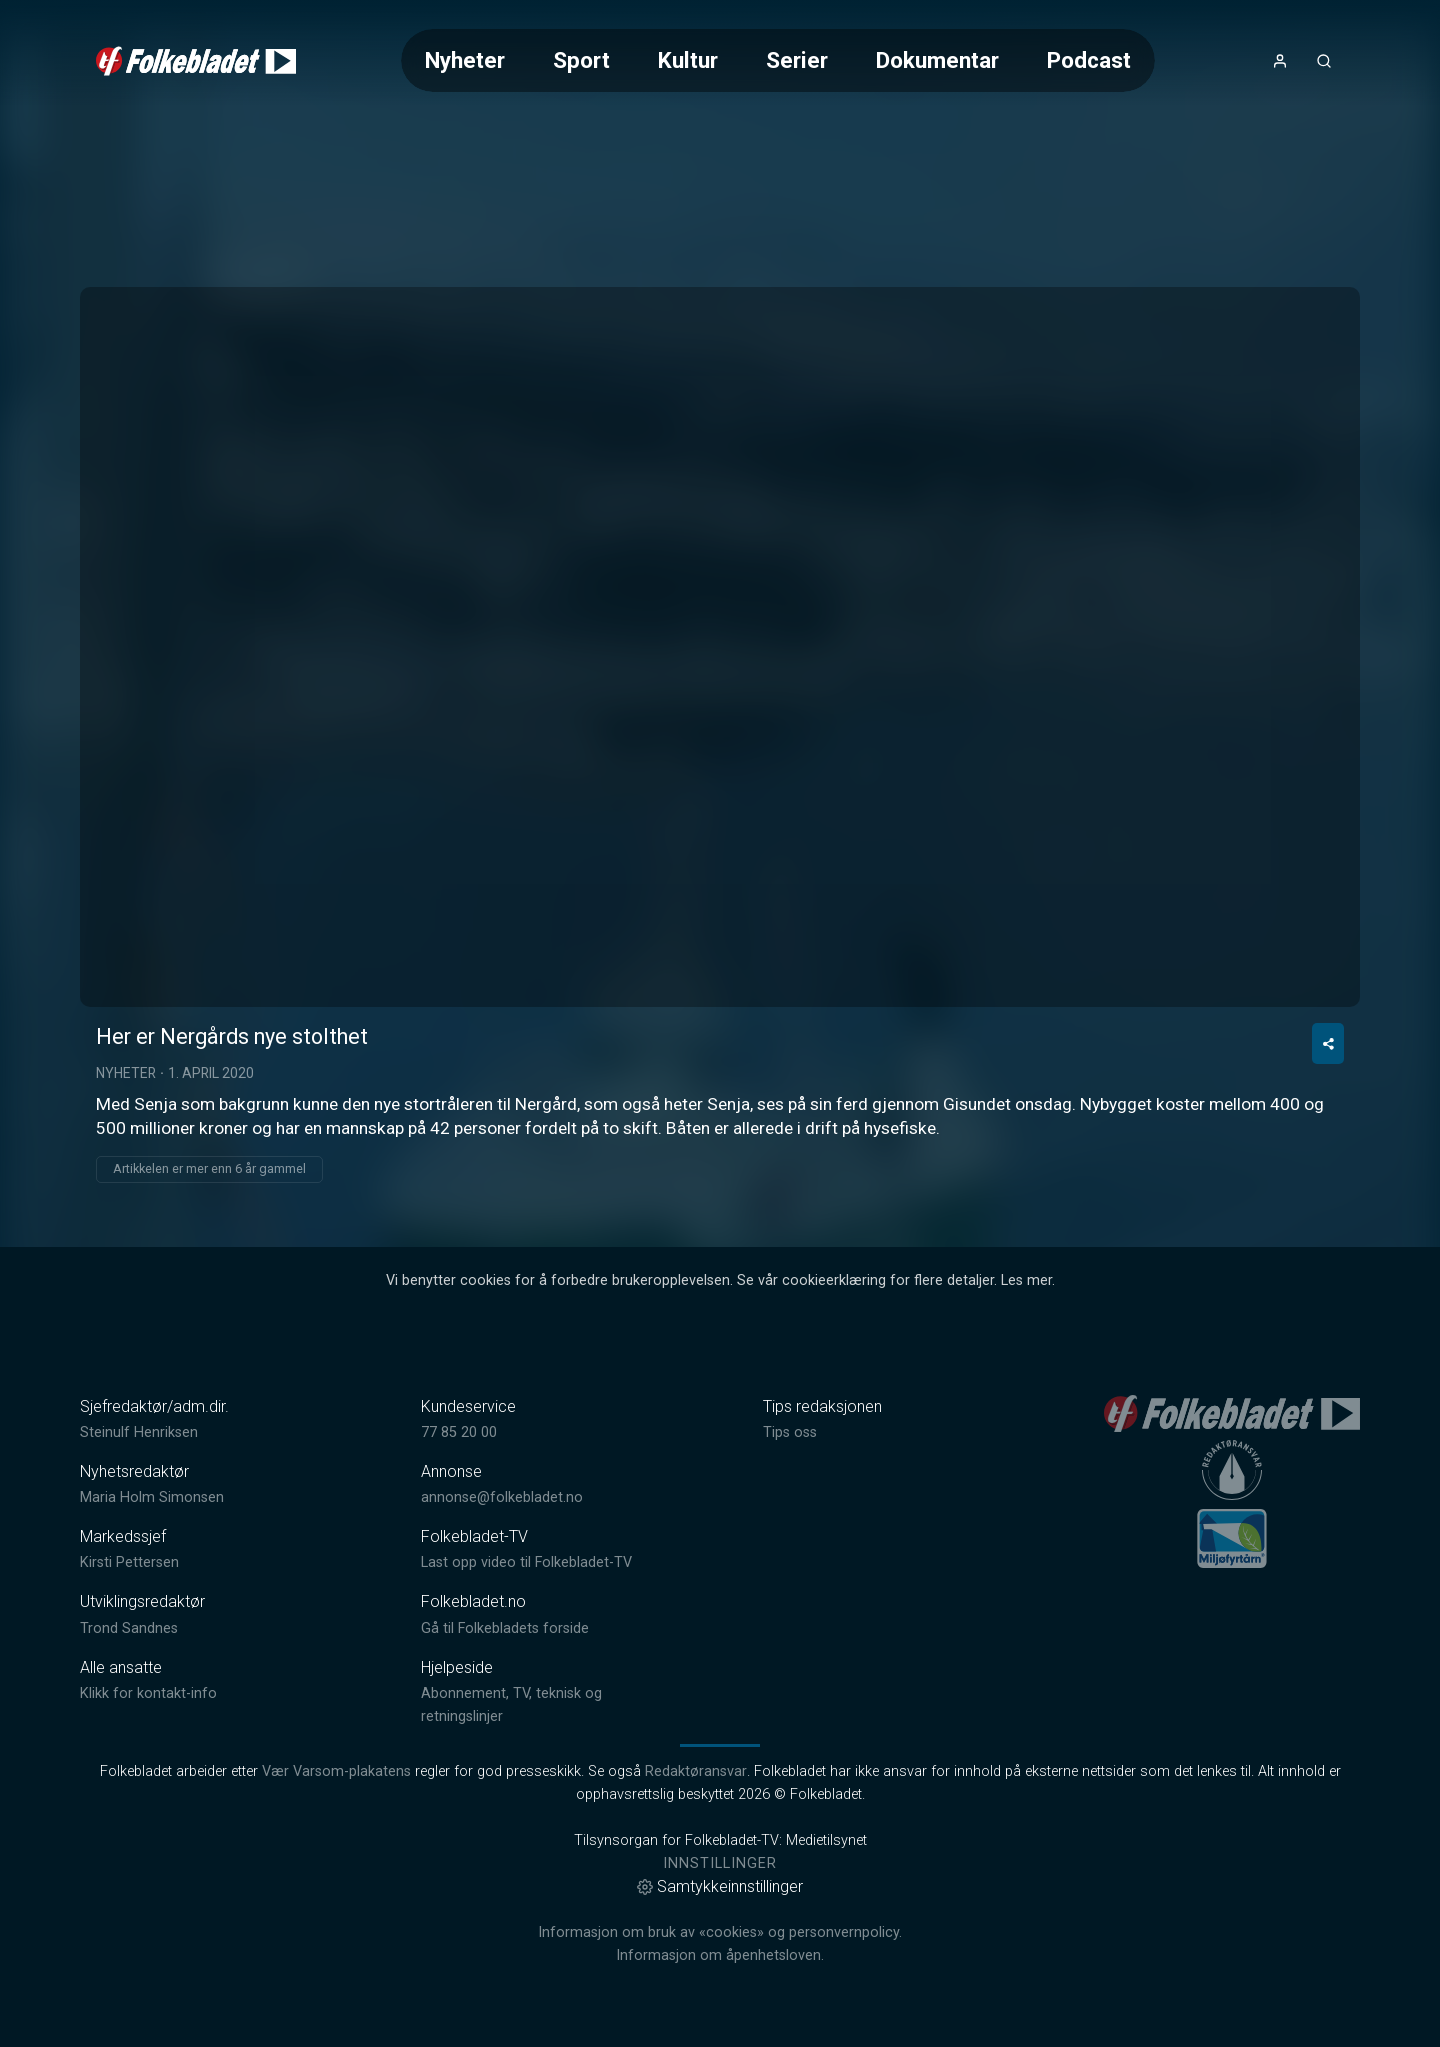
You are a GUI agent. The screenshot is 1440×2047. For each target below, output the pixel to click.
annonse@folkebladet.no (502, 1497)
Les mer (1026, 1280)
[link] (196, 61)
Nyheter (465, 60)
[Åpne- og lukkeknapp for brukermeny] (1280, 61)
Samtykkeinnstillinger (720, 1886)
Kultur (688, 60)
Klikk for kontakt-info (148, 1693)
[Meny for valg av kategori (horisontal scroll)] (778, 60)
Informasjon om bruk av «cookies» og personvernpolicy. (720, 1932)
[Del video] (1328, 1043)
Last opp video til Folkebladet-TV (526, 1562)
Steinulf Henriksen (139, 1432)
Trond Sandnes (129, 1628)
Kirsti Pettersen (129, 1562)
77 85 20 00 (459, 1432)
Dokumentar (937, 60)
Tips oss (790, 1432)
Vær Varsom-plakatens (336, 1771)
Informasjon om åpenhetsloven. (720, 1955)
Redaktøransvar (696, 1771)
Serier (797, 60)
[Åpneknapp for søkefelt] (1324, 61)
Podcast (1089, 60)
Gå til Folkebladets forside (505, 1628)
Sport (581, 60)
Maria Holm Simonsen (152, 1497)
